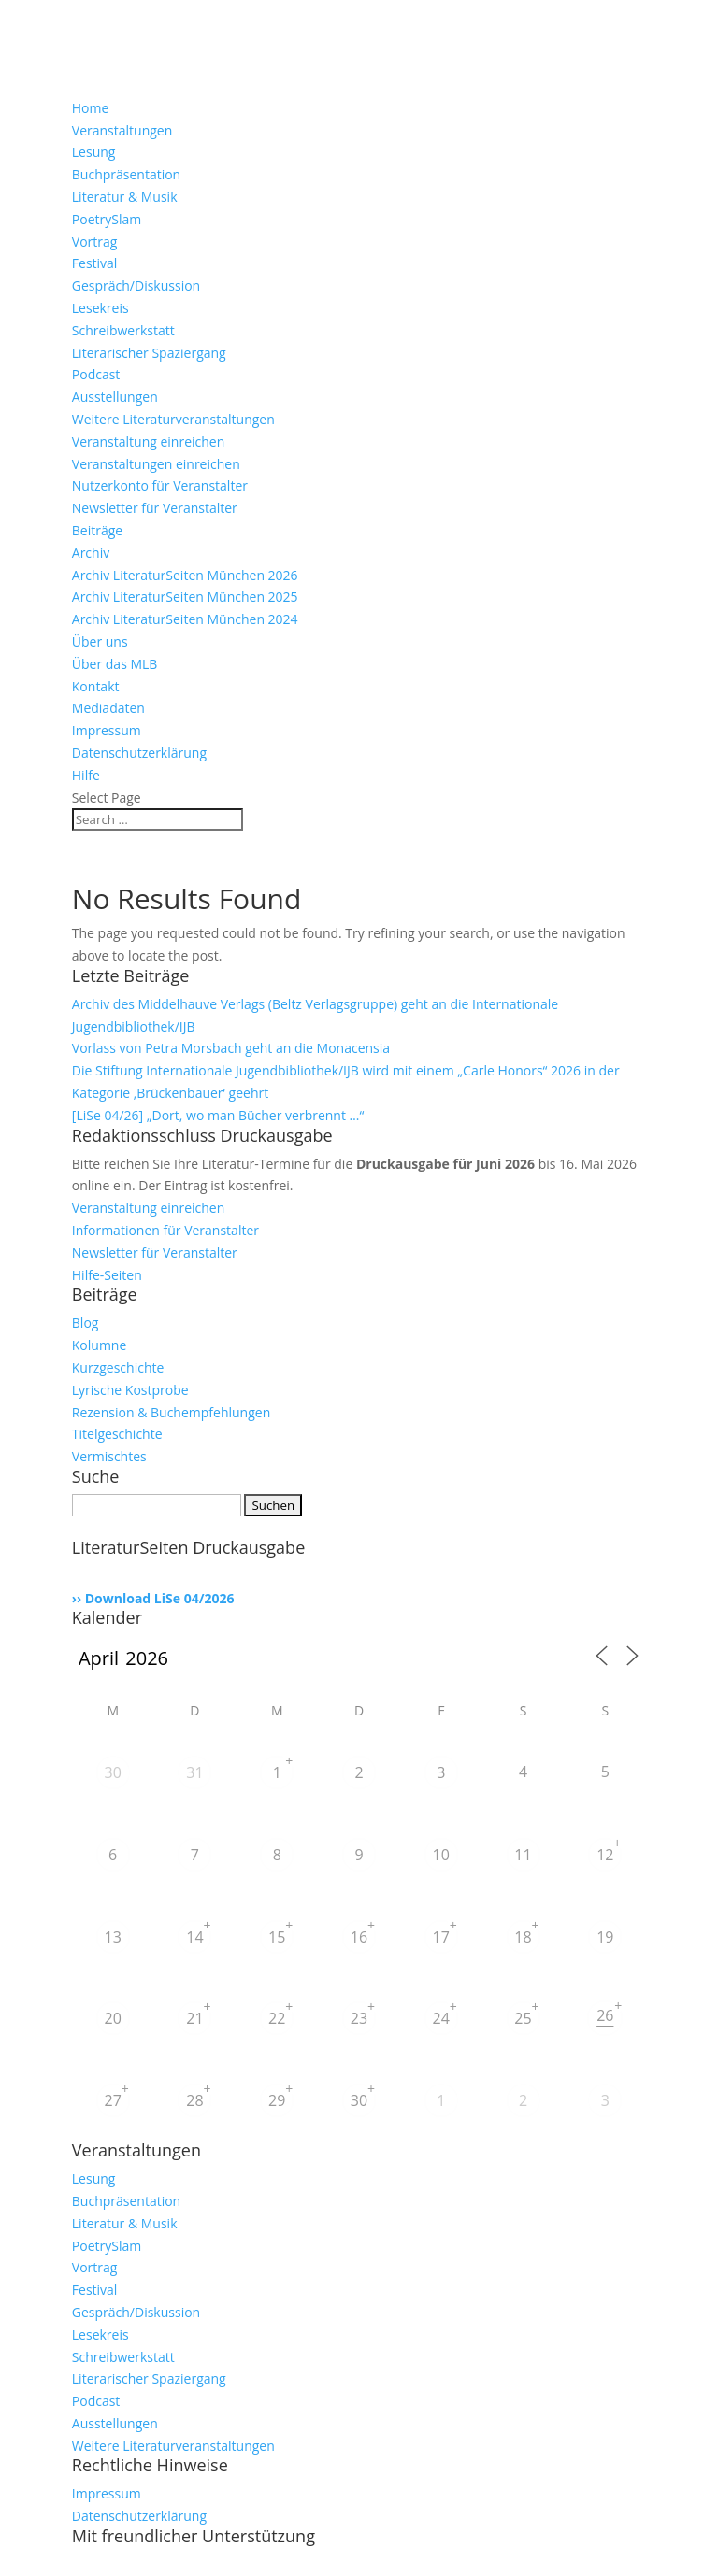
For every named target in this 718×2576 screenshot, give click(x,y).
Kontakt (96, 686)
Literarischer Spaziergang (149, 353)
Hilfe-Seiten (107, 1275)
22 (276, 2018)
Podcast (96, 374)
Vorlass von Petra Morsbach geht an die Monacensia (231, 1048)
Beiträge (97, 530)
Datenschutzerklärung (139, 752)
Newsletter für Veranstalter (154, 508)
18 (522, 1937)
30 (113, 1772)
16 (359, 1937)
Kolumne (99, 1345)
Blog (85, 1322)
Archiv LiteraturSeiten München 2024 (185, 619)
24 (441, 2018)
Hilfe (86, 775)
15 (276, 1937)
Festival (95, 263)
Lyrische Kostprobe (130, 1390)
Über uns (100, 641)
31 (194, 1772)
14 (194, 1937)
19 (604, 1937)
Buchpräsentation (126, 174)
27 (113, 2100)
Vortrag (95, 241)
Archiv (90, 553)
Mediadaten (108, 708)
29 (276, 2100)
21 (194, 2018)
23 (359, 2018)
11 (522, 1854)
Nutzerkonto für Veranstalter (160, 485)
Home (90, 108)
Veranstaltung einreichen (148, 441)
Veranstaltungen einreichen (156, 464)
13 (113, 1937)
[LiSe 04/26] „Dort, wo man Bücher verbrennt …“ (218, 1115)
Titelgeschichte (117, 1434)
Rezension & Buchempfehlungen (171, 1412)
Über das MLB (115, 664)
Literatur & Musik (125, 197)
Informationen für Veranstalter (165, 1230)
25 (522, 2018)
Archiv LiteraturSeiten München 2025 (185, 596)
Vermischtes (109, 1456)
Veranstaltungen (122, 130)
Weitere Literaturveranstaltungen (173, 419)
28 (194, 2100)
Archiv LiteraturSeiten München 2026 (185, 575)
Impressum (106, 730)
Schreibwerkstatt (123, 330)
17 (441, 1937)
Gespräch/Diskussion (136, 285)
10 (441, 1854)
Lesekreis (100, 308)
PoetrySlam (106, 219)
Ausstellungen (115, 397)
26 (604, 2015)
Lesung (94, 152)
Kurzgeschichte (118, 1367)
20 (113, 2018)
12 (604, 1854)
